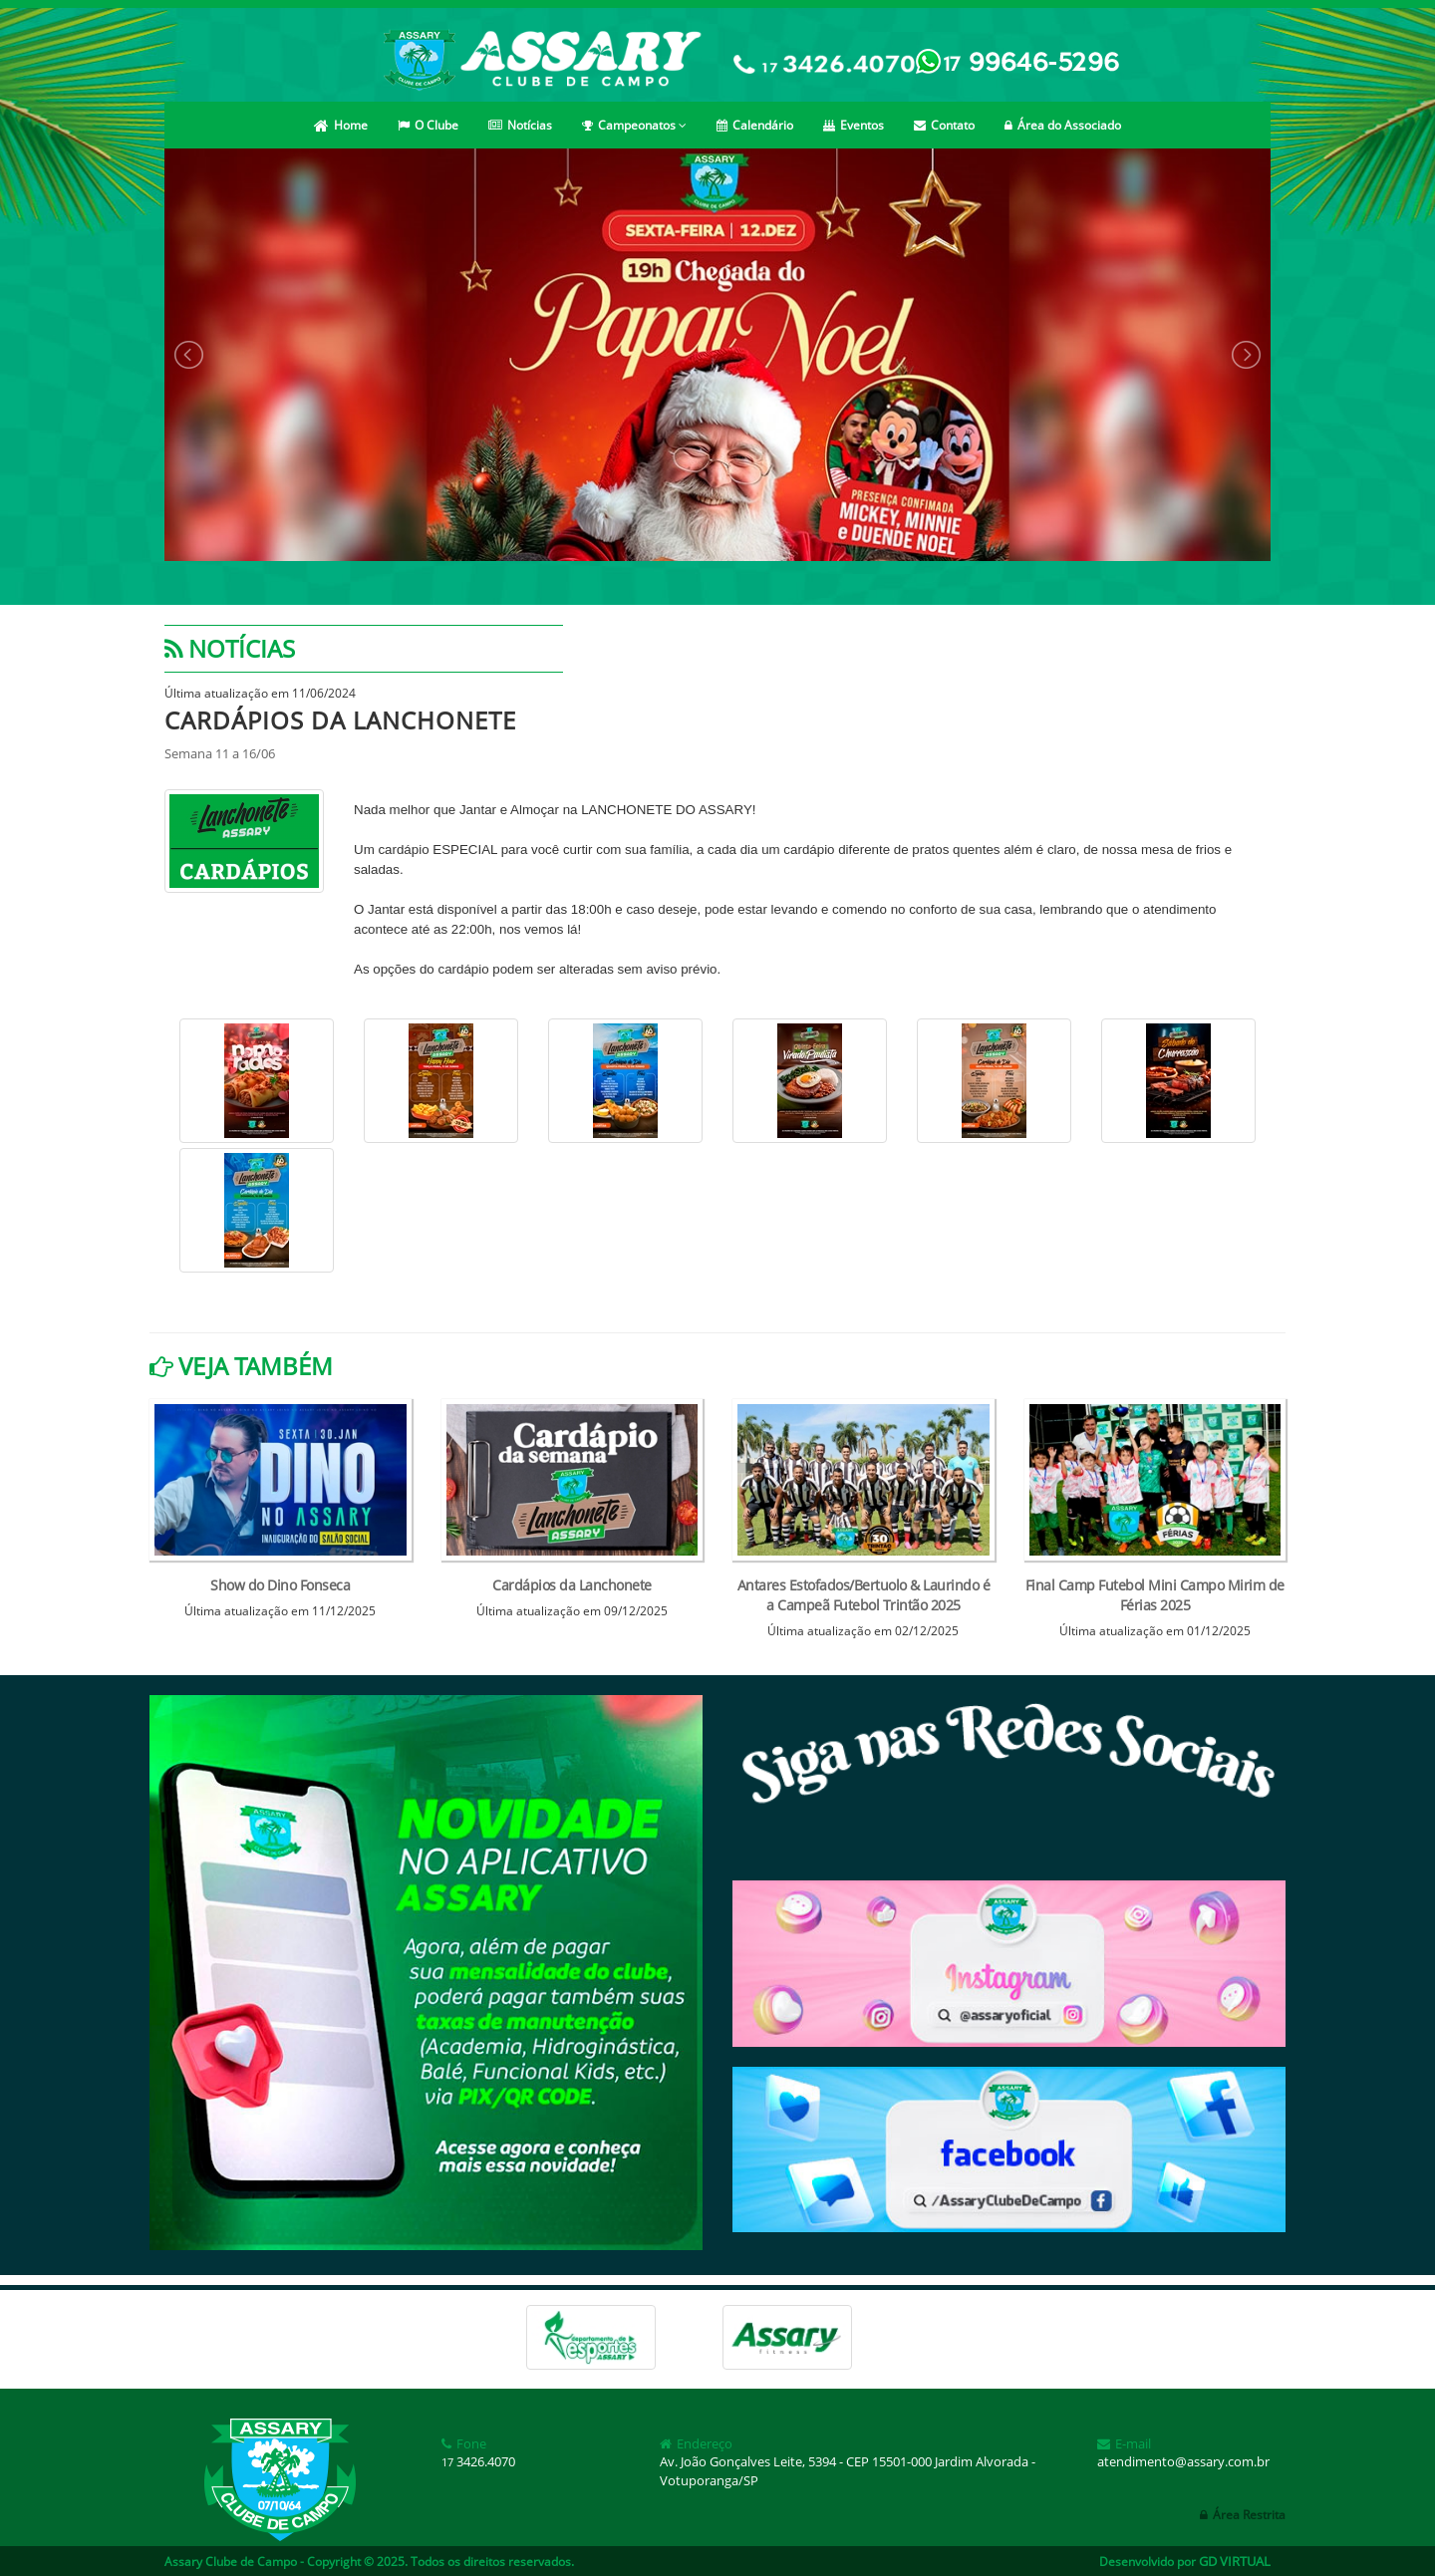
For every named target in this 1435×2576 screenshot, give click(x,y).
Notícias (520, 125)
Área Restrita (1243, 2514)
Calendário (755, 125)
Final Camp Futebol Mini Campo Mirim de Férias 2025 (1155, 1594)
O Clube (428, 125)
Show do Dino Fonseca (280, 1584)
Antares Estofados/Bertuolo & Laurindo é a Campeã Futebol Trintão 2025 (864, 1594)
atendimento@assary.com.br (1183, 2461)
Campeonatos (634, 125)
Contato (944, 125)
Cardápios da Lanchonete (572, 1584)
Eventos (853, 125)
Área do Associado (1062, 125)
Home (341, 125)
